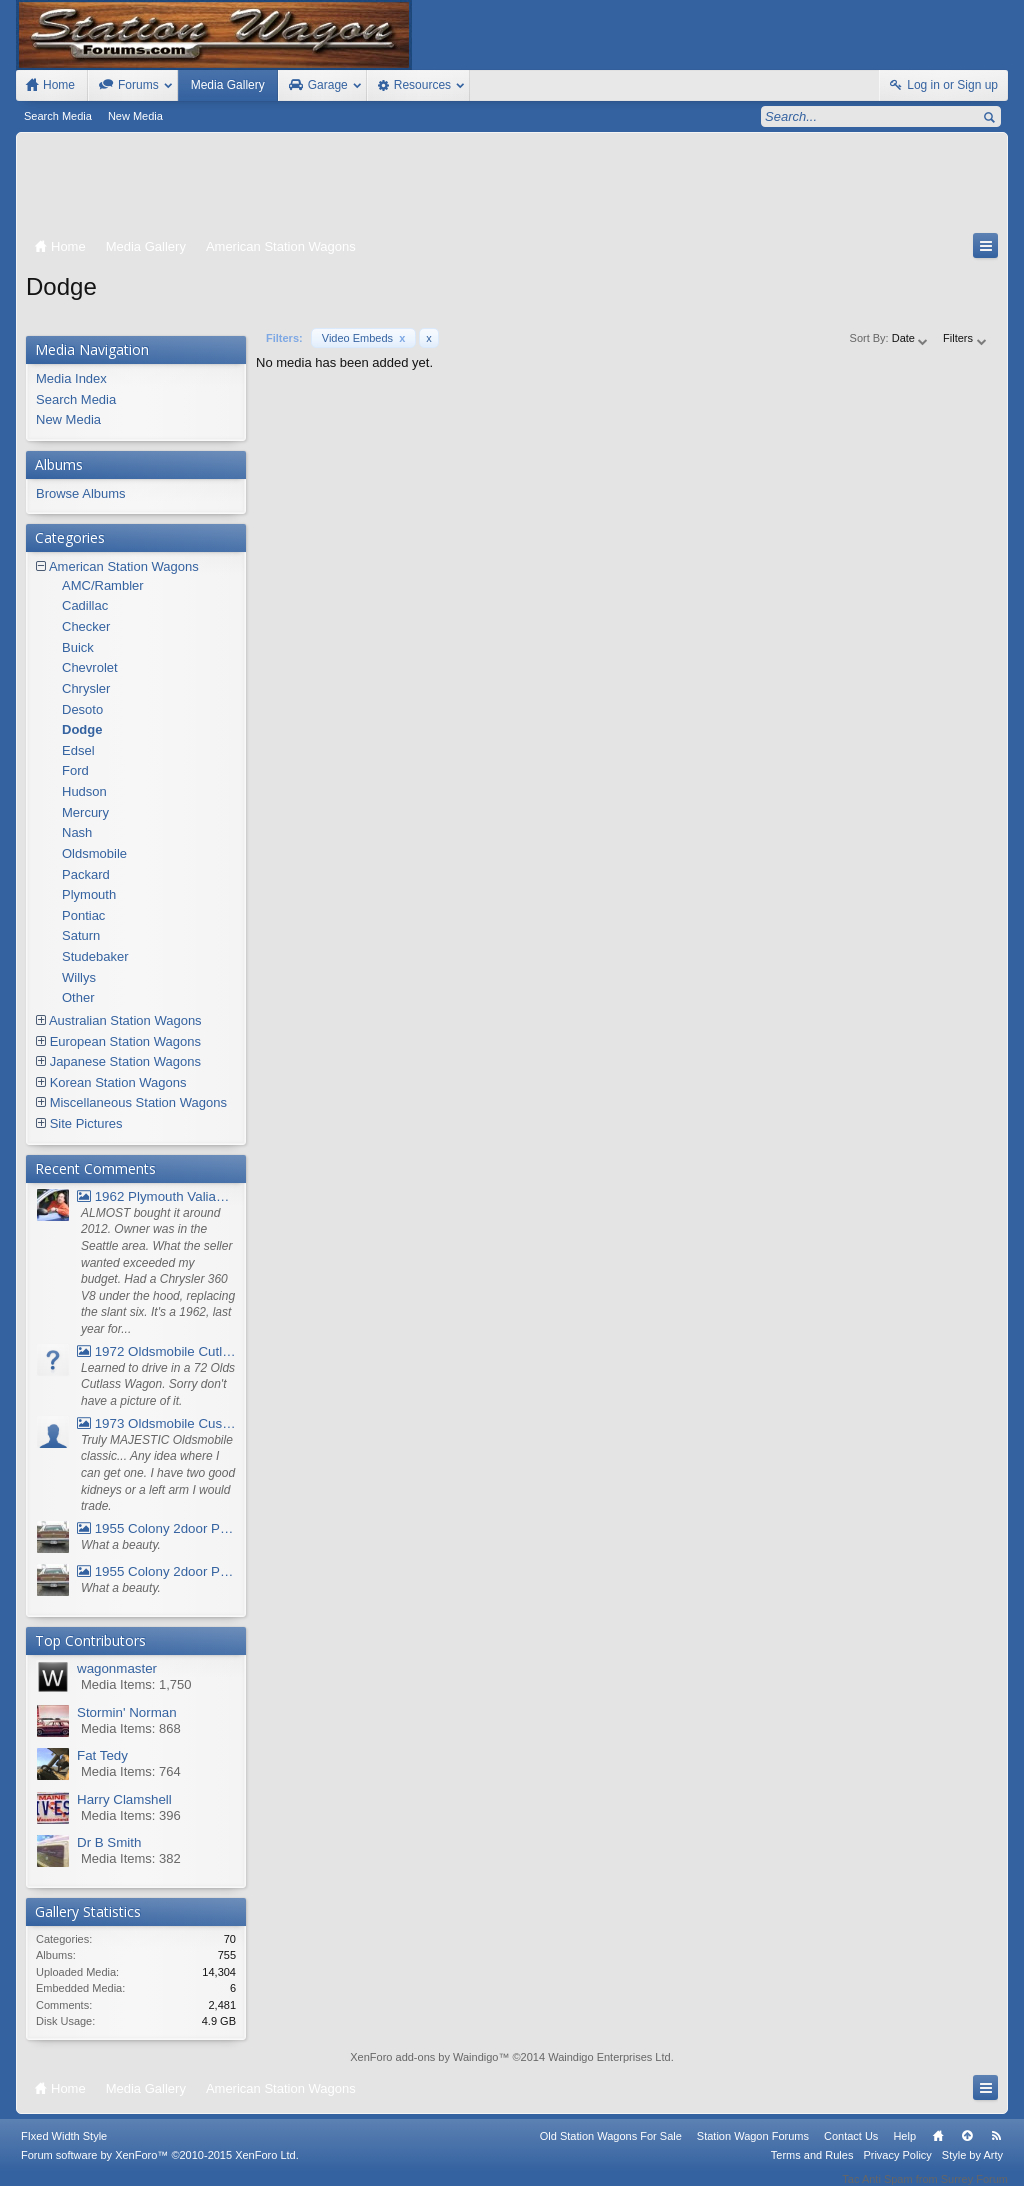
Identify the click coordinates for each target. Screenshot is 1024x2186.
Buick (78, 647)
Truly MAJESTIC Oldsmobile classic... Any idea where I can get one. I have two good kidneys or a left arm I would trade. (158, 1473)
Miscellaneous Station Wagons (138, 1102)
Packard (86, 874)
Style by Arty (972, 2168)
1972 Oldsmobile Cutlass (156, 1351)
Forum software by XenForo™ (160, 2168)
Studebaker (95, 956)
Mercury (85, 812)
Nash (77, 832)
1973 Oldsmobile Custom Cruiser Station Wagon (156, 1423)
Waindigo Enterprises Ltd (609, 2057)
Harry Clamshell (124, 1799)
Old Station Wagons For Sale (611, 2149)
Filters (965, 338)
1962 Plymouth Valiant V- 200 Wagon (156, 1196)
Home (938, 2149)
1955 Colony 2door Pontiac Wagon (156, 1528)
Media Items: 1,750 (136, 1684)
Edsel (78, 750)
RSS (996, 2149)
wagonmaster (117, 1668)
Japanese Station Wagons (125, 1061)
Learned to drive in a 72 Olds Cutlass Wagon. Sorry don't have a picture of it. (158, 1384)
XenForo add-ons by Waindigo (424, 2057)
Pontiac (83, 915)
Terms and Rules (812, 2168)
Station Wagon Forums (753, 2149)
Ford (75, 770)
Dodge (82, 729)
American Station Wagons (124, 566)
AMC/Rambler (103, 585)
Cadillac (85, 605)
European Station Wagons (125, 1041)
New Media (135, 116)
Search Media (58, 116)
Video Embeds (364, 338)
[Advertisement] (512, 187)
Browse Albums (81, 493)
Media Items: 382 (131, 1858)
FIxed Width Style (64, 2149)
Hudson (84, 791)
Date (911, 338)
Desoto (82, 709)
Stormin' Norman (127, 1712)
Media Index (71, 378)
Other (78, 997)
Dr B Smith (109, 1842)
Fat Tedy (102, 1755)
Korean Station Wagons (118, 1082)
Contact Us (851, 2149)
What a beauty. (121, 1545)
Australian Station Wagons (125, 1020)
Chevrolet (90, 667)
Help (904, 2149)
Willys (79, 977)
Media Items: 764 (131, 1771)
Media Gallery (228, 85)
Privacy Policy (897, 2168)
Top (967, 2149)
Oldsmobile (94, 853)
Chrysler (86, 688)
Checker (86, 626)
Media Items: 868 (131, 1728)
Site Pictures (86, 1123)
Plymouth (89, 894)
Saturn (81, 935)
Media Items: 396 (131, 1815)
